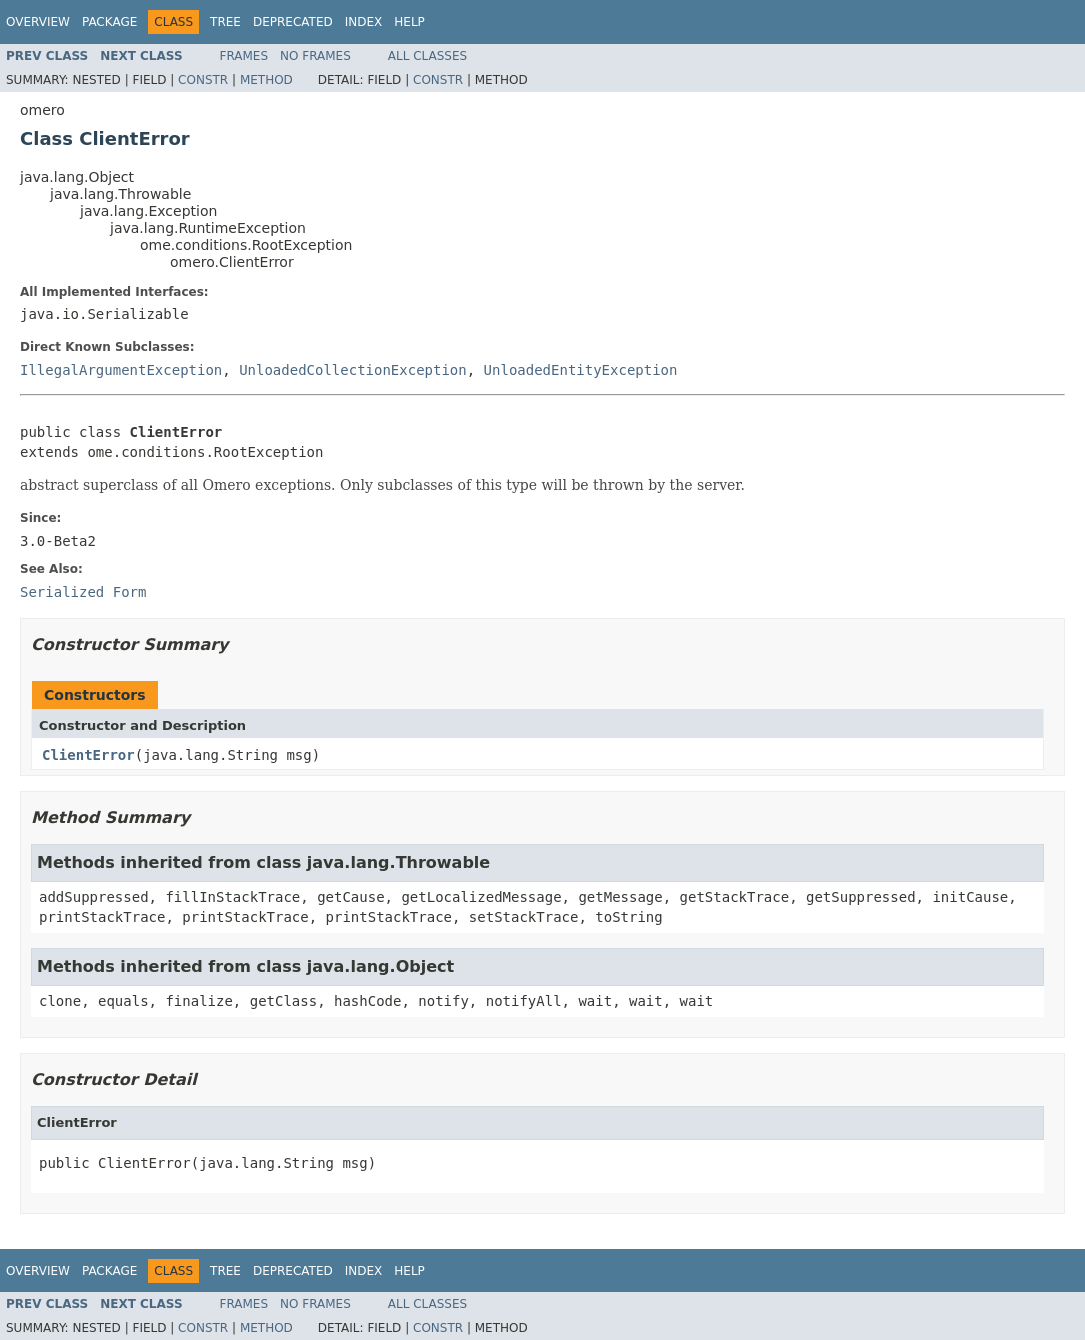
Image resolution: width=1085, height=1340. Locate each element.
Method (266, 80)
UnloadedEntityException (581, 370)
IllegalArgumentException (121, 370)
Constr (203, 80)
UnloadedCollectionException (353, 370)
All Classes (427, 56)
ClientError (88, 755)
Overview (38, 22)
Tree (225, 22)
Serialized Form (83, 592)
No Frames (315, 56)
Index (364, 22)
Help (409, 22)
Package (109, 22)
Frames (244, 56)
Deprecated (293, 22)
